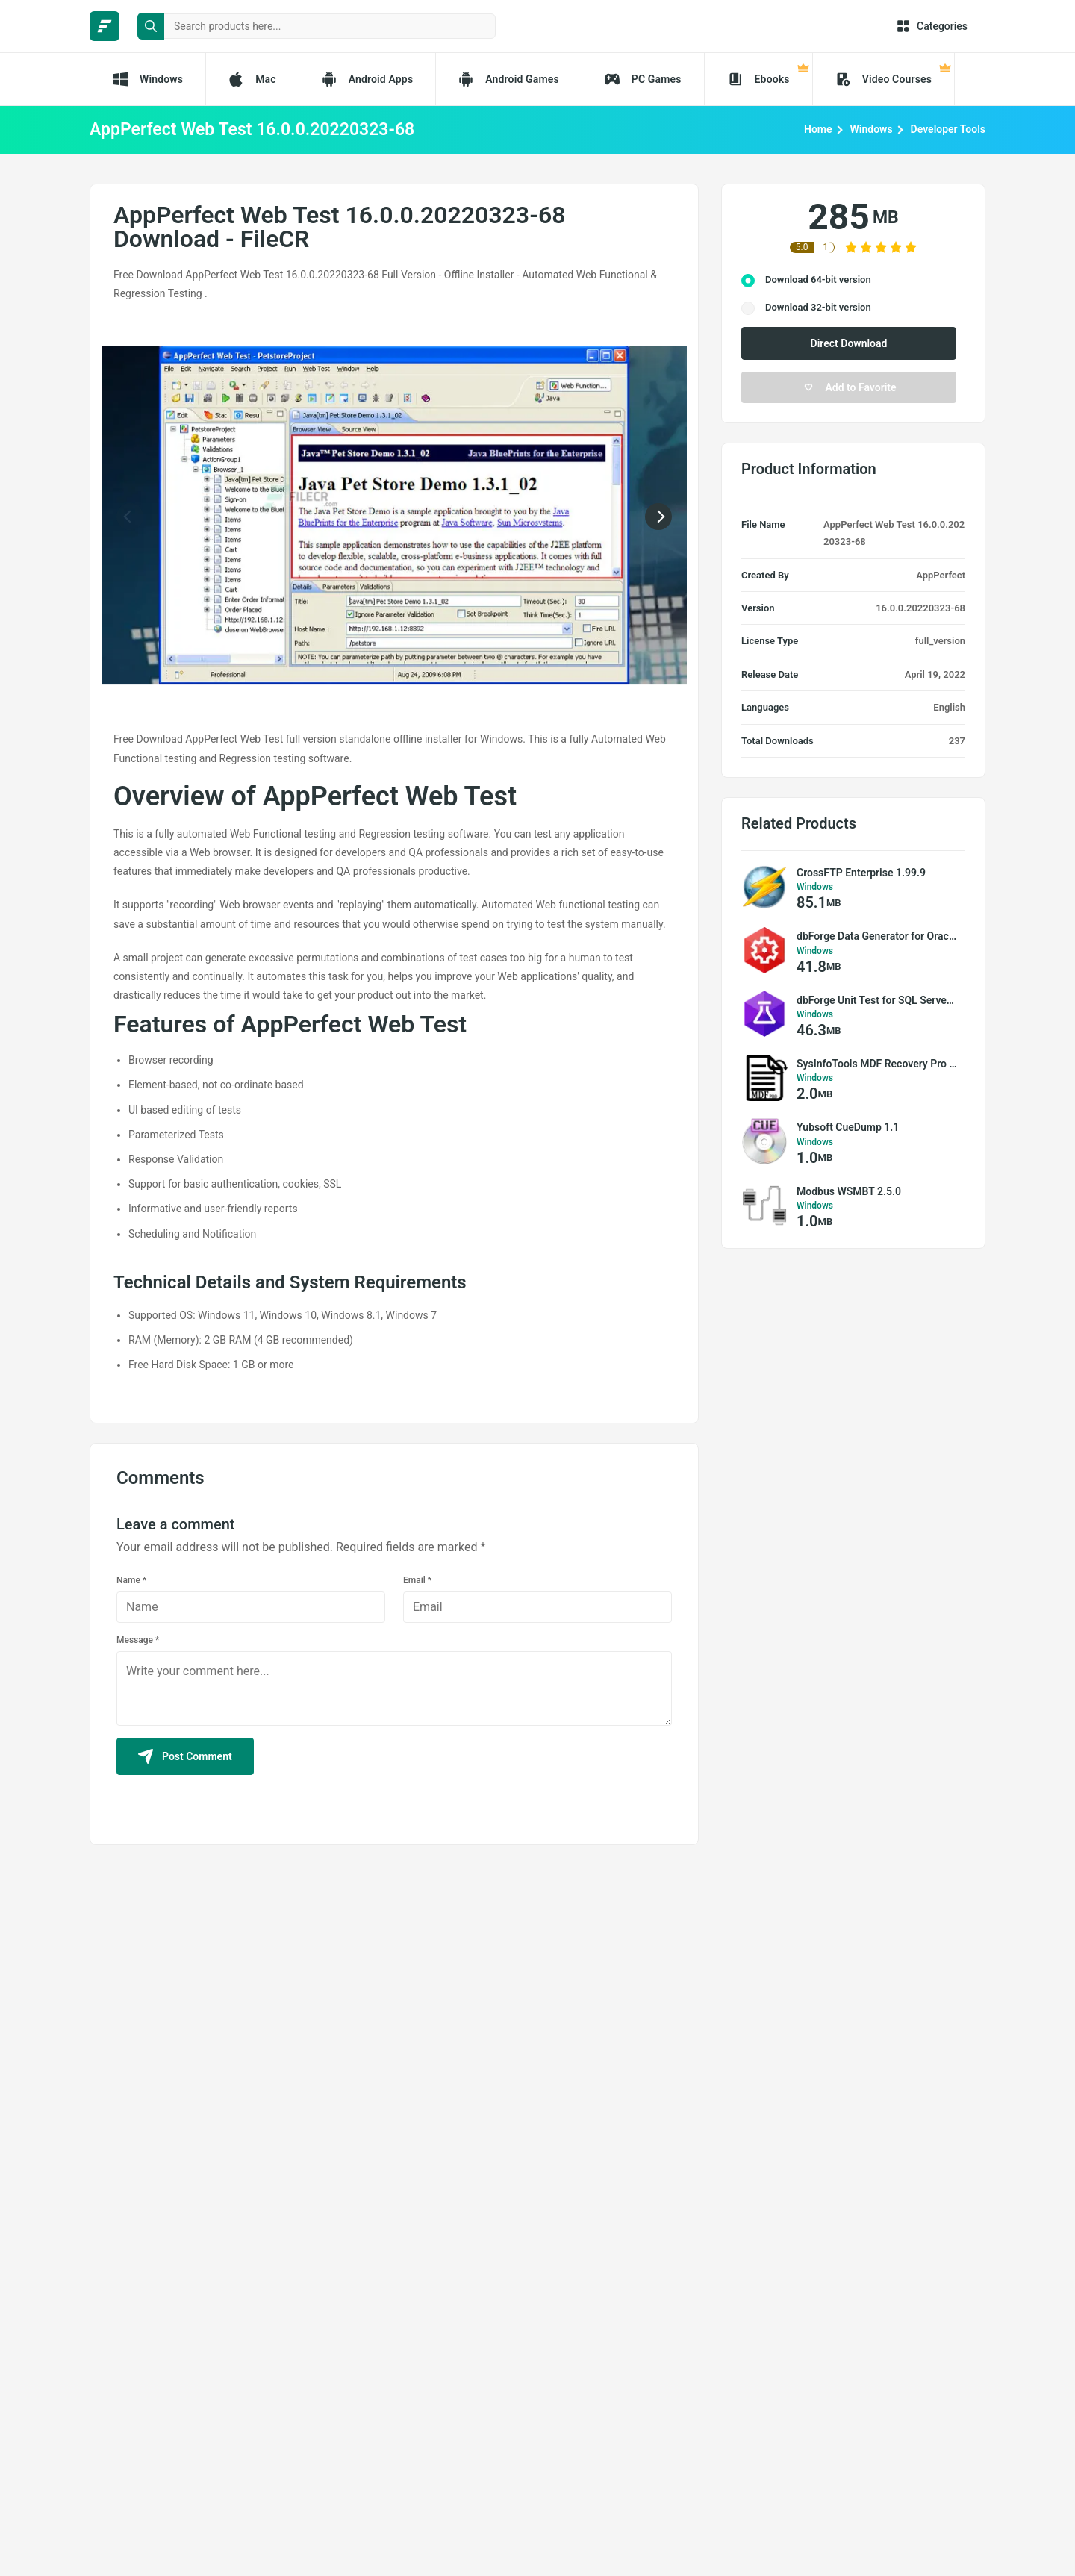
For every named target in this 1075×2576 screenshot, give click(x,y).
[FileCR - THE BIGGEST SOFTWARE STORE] (104, 26)
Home (818, 129)
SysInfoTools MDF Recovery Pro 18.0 (877, 1064)
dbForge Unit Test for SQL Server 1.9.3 (877, 1000)
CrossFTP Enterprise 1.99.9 (861, 873)
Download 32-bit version (818, 307)
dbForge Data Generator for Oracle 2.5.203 (877, 936)
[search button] (150, 26)
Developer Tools (948, 129)
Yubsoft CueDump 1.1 (848, 1127)
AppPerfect (940, 575)
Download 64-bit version (818, 279)
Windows (871, 129)
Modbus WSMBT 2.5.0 (849, 1191)
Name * (131, 1580)
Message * (137, 1640)
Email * (417, 1580)
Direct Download (849, 343)
